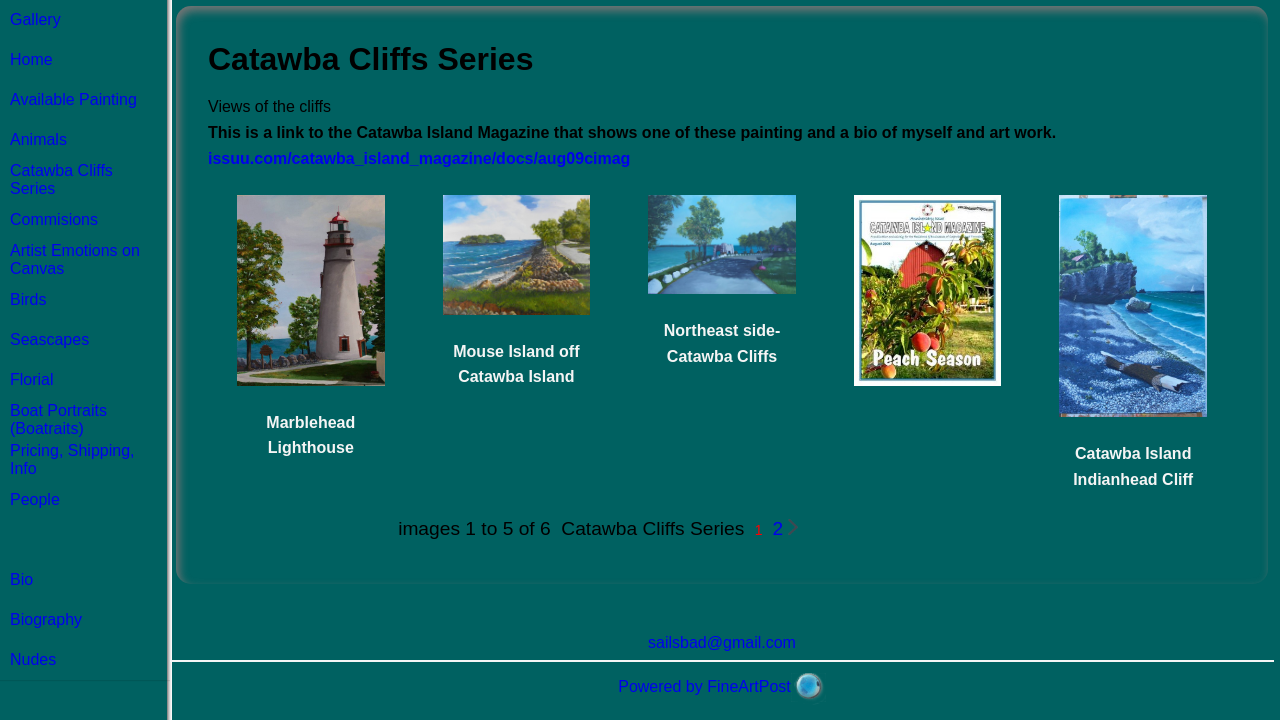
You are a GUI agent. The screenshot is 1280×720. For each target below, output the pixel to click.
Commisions (54, 219)
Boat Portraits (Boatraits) (58, 419)
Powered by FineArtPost (704, 686)
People (35, 499)
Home (31, 59)
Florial (32, 379)
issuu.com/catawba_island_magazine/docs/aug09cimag (419, 158)
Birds (28, 299)
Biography (46, 619)
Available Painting (73, 99)
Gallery (35, 19)
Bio (21, 579)
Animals (38, 139)
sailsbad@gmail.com (722, 642)
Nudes (33, 659)
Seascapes (49, 339)
